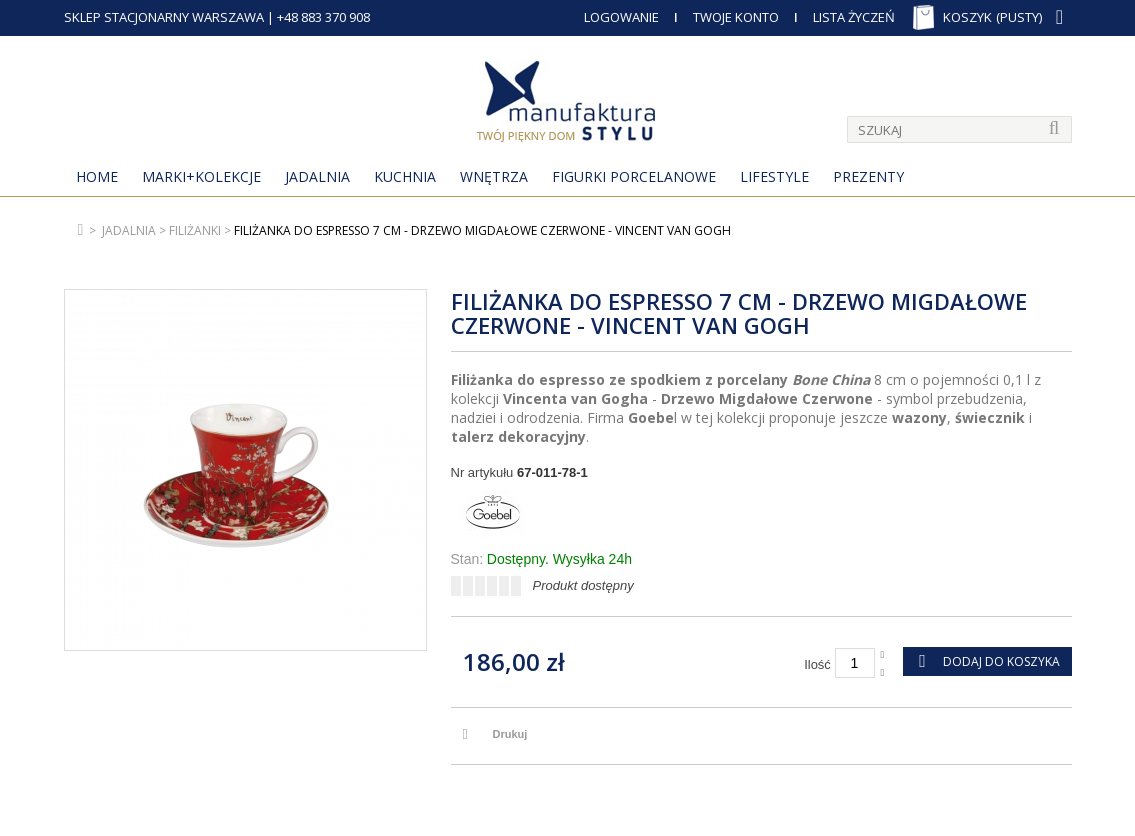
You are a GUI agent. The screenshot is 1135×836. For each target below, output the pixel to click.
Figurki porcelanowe (634, 176)
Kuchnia (405, 176)
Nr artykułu (482, 472)
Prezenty (868, 176)
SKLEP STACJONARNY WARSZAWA (164, 17)
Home (97, 176)
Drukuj (510, 734)
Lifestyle (774, 176)
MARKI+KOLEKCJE (201, 176)
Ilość (817, 664)
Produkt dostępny (583, 585)
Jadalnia (317, 176)
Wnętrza (494, 176)
